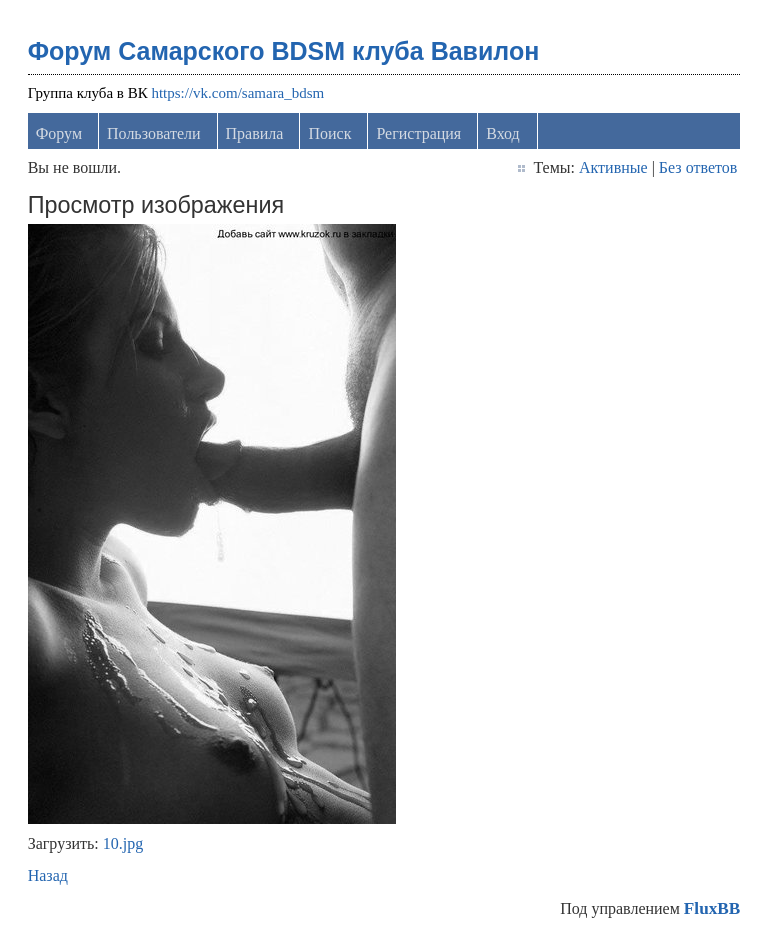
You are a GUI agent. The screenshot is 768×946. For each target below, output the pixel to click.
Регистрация (418, 133)
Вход (503, 133)
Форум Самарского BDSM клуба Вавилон (284, 51)
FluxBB (712, 908)
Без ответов (698, 167)
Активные (613, 167)
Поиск (329, 133)
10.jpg (123, 843)
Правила (255, 133)
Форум (59, 133)
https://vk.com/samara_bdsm (237, 93)
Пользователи (154, 133)
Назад (48, 875)
